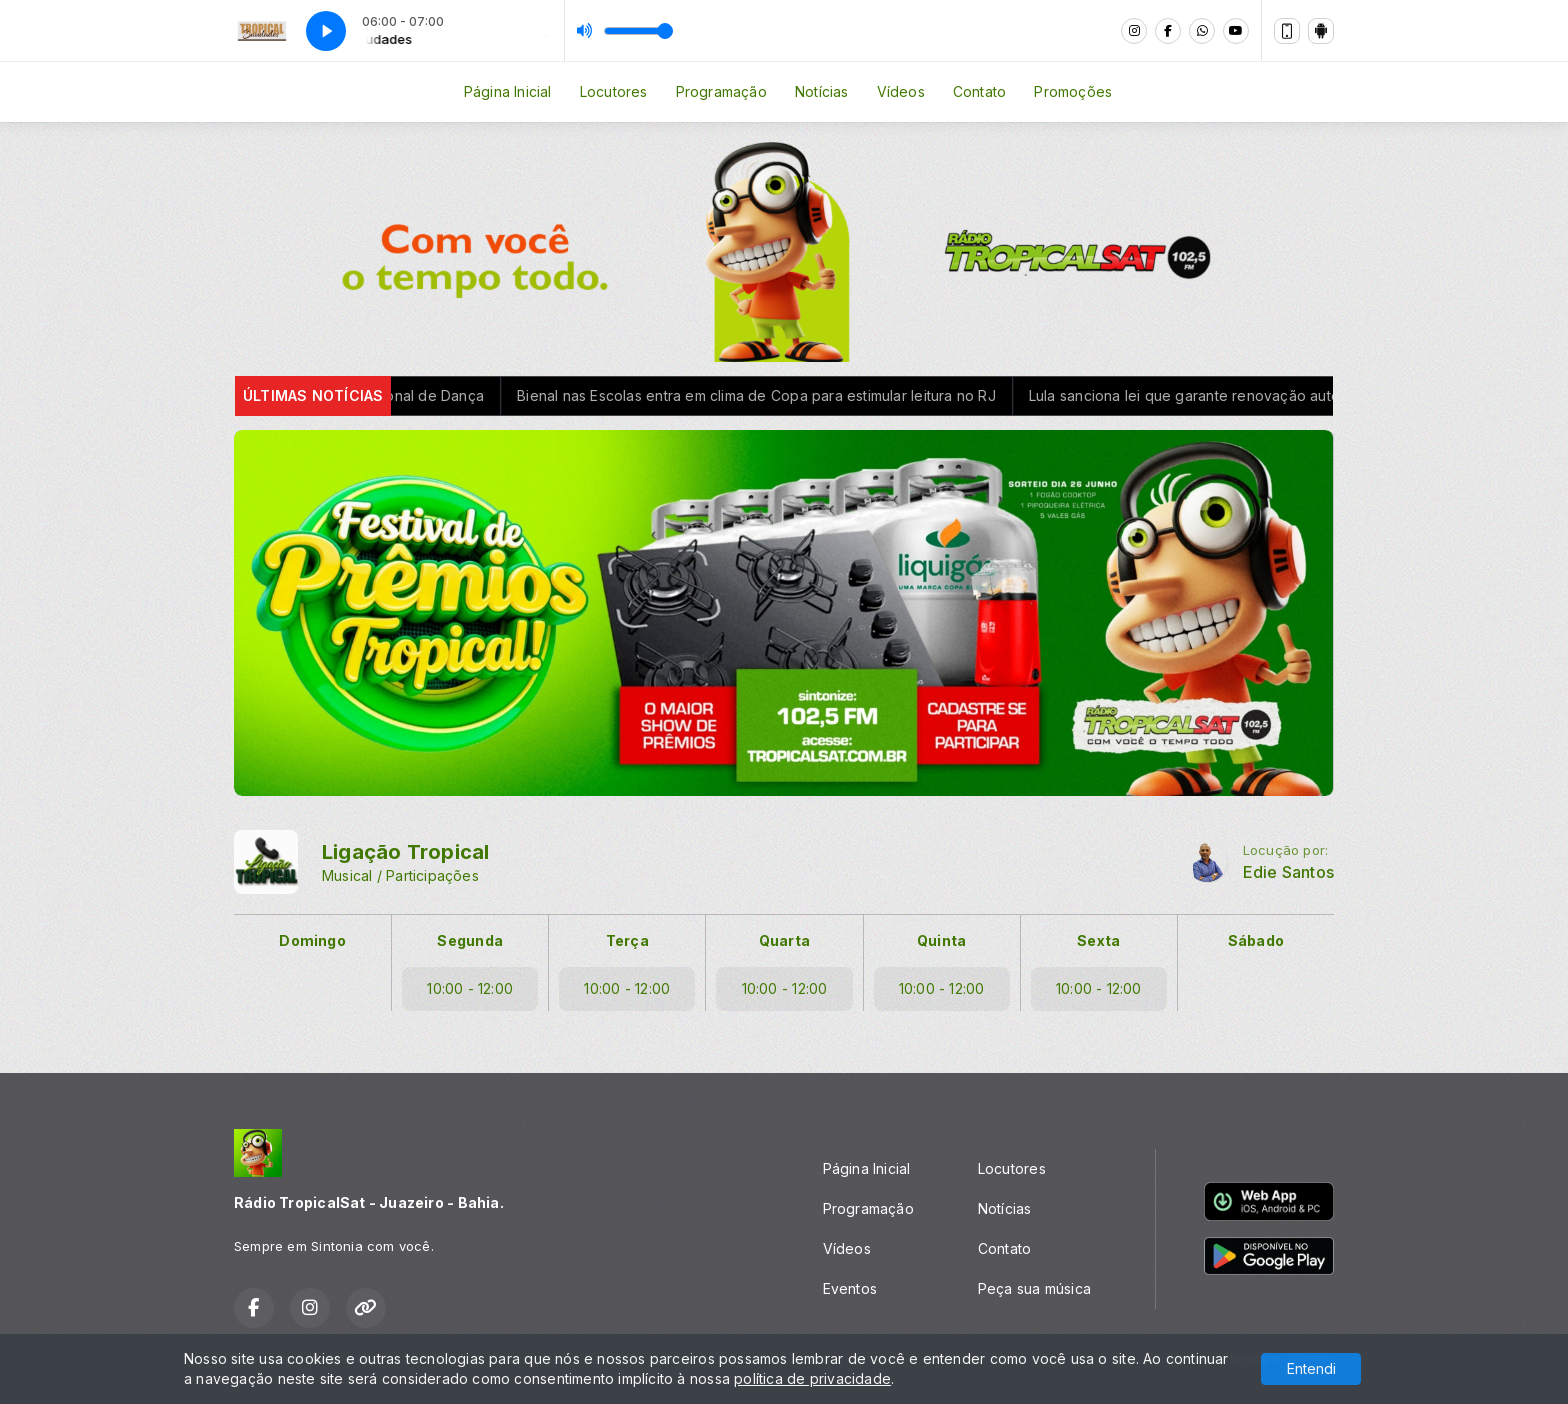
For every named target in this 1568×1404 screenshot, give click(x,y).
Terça (627, 940)
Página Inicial (508, 91)
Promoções (1073, 91)
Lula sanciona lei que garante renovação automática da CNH (1306, 395)
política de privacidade (812, 1378)
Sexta (1098, 940)
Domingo (312, 940)
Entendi (1311, 1368)
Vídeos (901, 91)
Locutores (614, 91)
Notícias (822, 91)
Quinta (941, 940)
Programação (721, 91)
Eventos (850, 1288)
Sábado (1256, 940)
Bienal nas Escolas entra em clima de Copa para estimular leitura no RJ (829, 395)
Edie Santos (1288, 872)
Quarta (784, 940)
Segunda (469, 940)
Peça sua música (1034, 1288)
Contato (979, 91)
